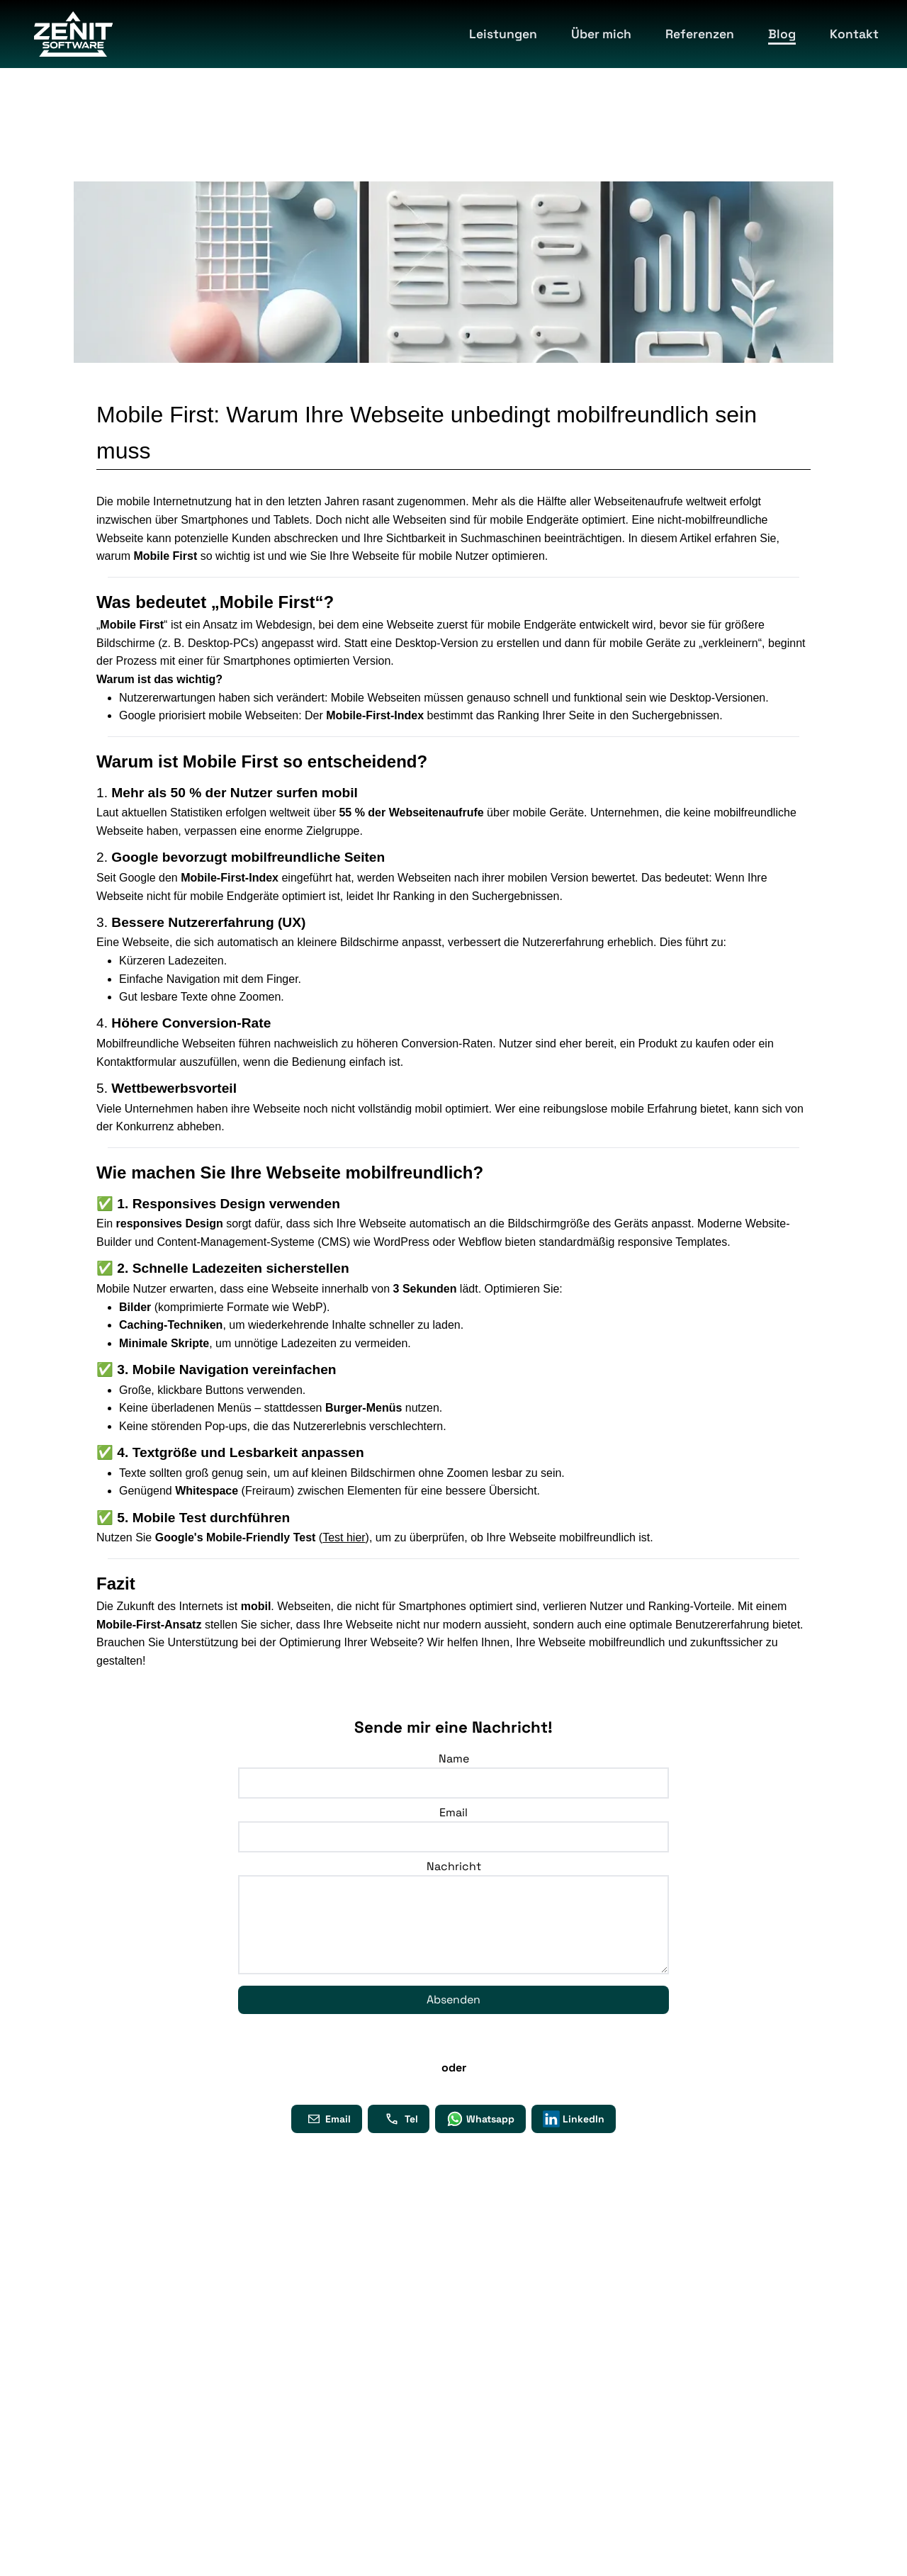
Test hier (343, 1537)
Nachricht (454, 1866)
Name (454, 1758)
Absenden (453, 1999)
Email (453, 1812)
